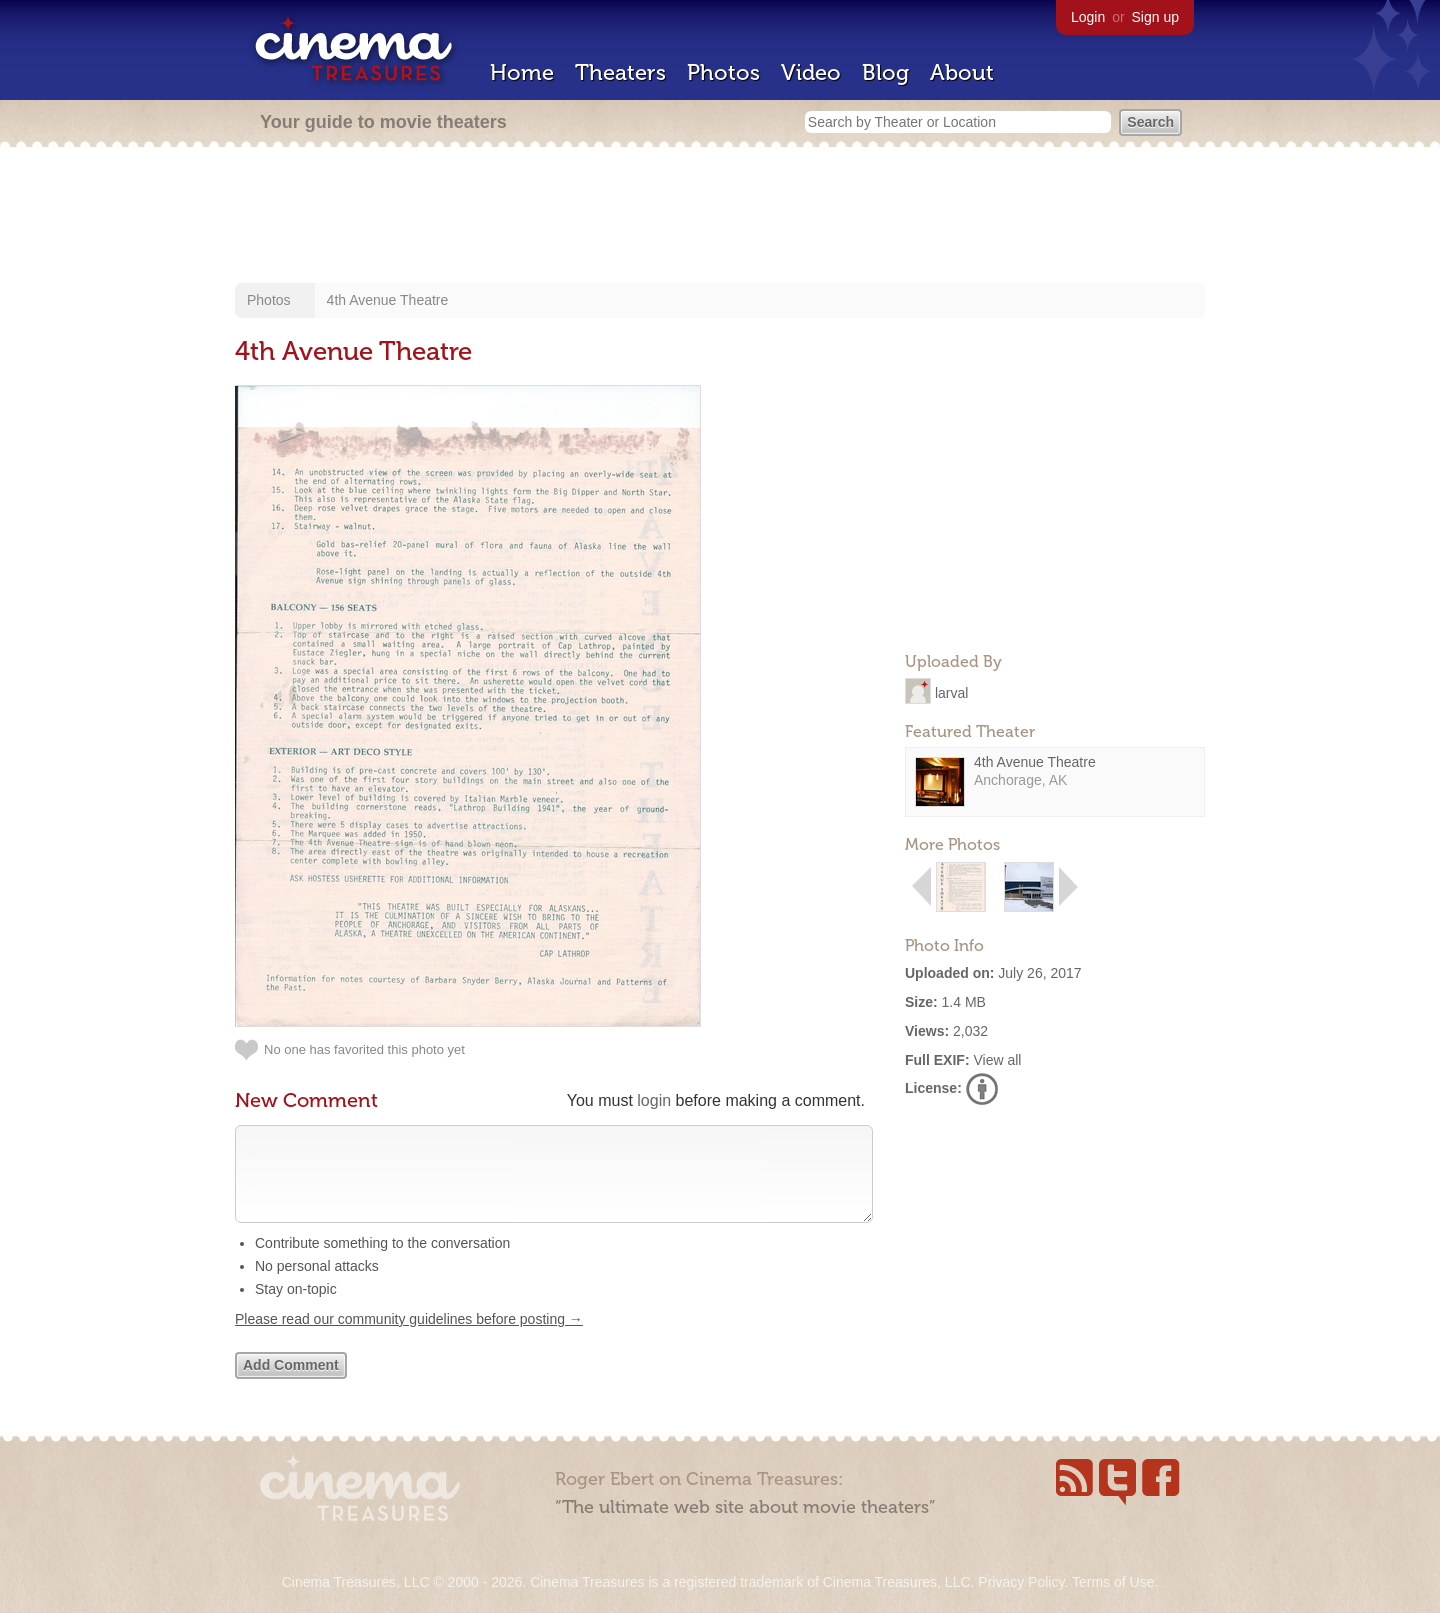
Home (522, 72)
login (654, 1100)
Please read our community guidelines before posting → (409, 1339)
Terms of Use (1113, 1582)
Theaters (620, 72)
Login (1088, 17)
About (962, 72)
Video (811, 72)
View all (997, 1060)
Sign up (1155, 17)
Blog (885, 72)
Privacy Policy (1021, 1582)
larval (951, 692)
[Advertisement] (720, 217)
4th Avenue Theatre (388, 300)
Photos (723, 72)
